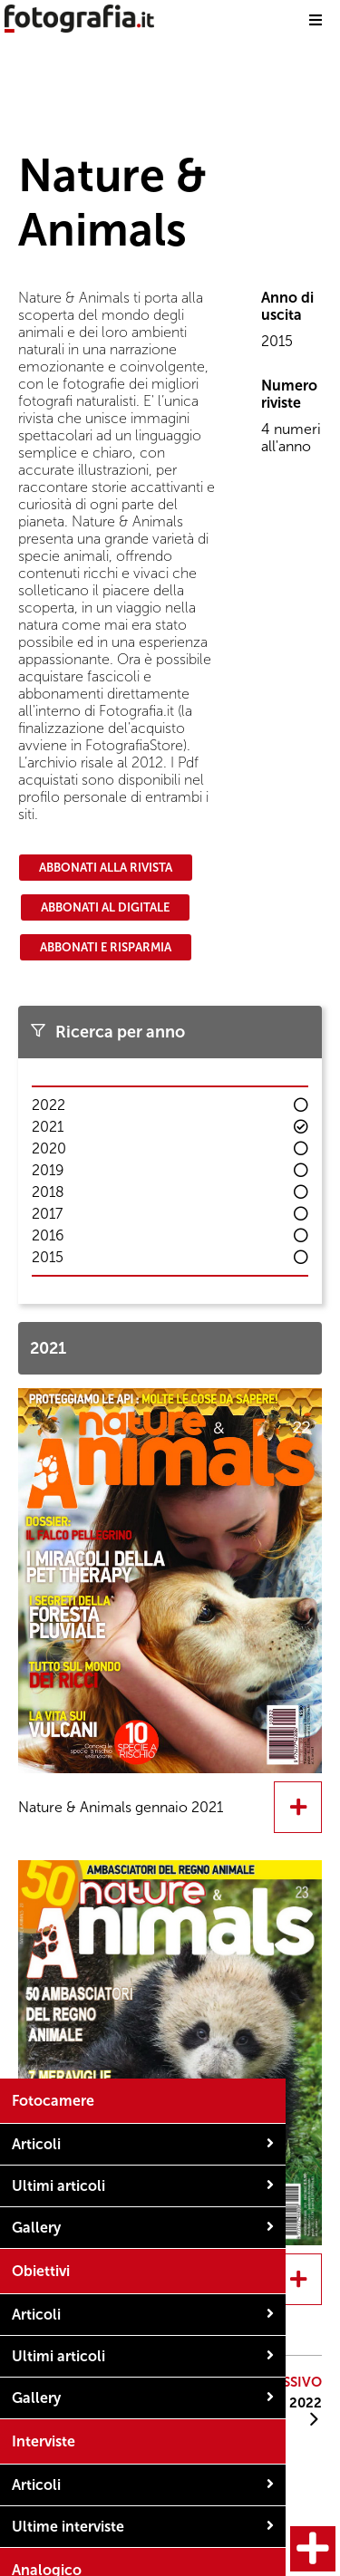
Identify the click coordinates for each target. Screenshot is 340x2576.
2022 (48, 1105)
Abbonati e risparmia (105, 947)
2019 (48, 1170)
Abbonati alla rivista (105, 867)
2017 (47, 1213)
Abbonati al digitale (105, 907)
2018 (48, 1192)
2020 (49, 1148)
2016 (48, 1235)
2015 (47, 1257)
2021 (47, 1126)
